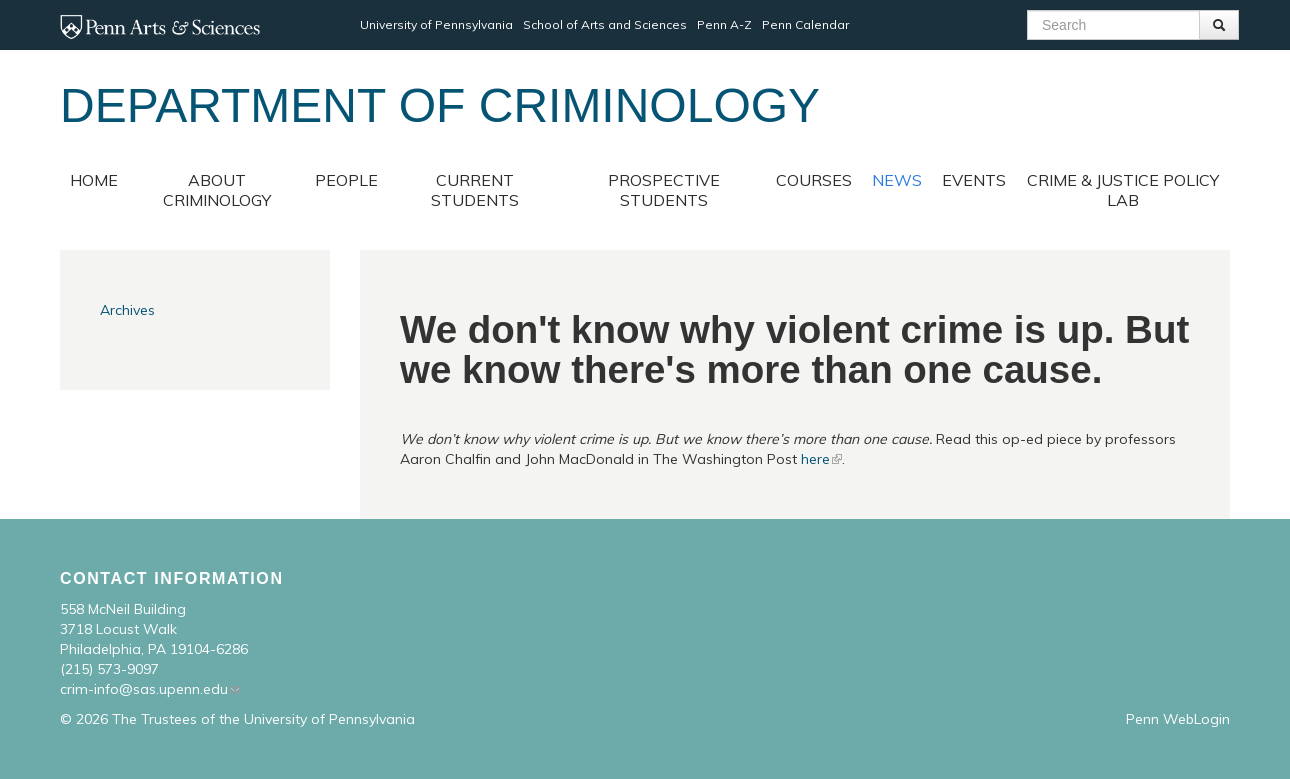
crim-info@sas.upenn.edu (144, 689)
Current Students (475, 190)
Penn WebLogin (1178, 719)
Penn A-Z (724, 24)
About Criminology (217, 190)
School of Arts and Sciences (605, 24)
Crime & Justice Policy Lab (1123, 190)
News (897, 180)
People (346, 180)
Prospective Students (664, 190)
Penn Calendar (805, 24)
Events (974, 180)
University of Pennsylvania (436, 24)
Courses (814, 180)
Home (94, 180)
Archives (127, 310)
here (815, 459)
